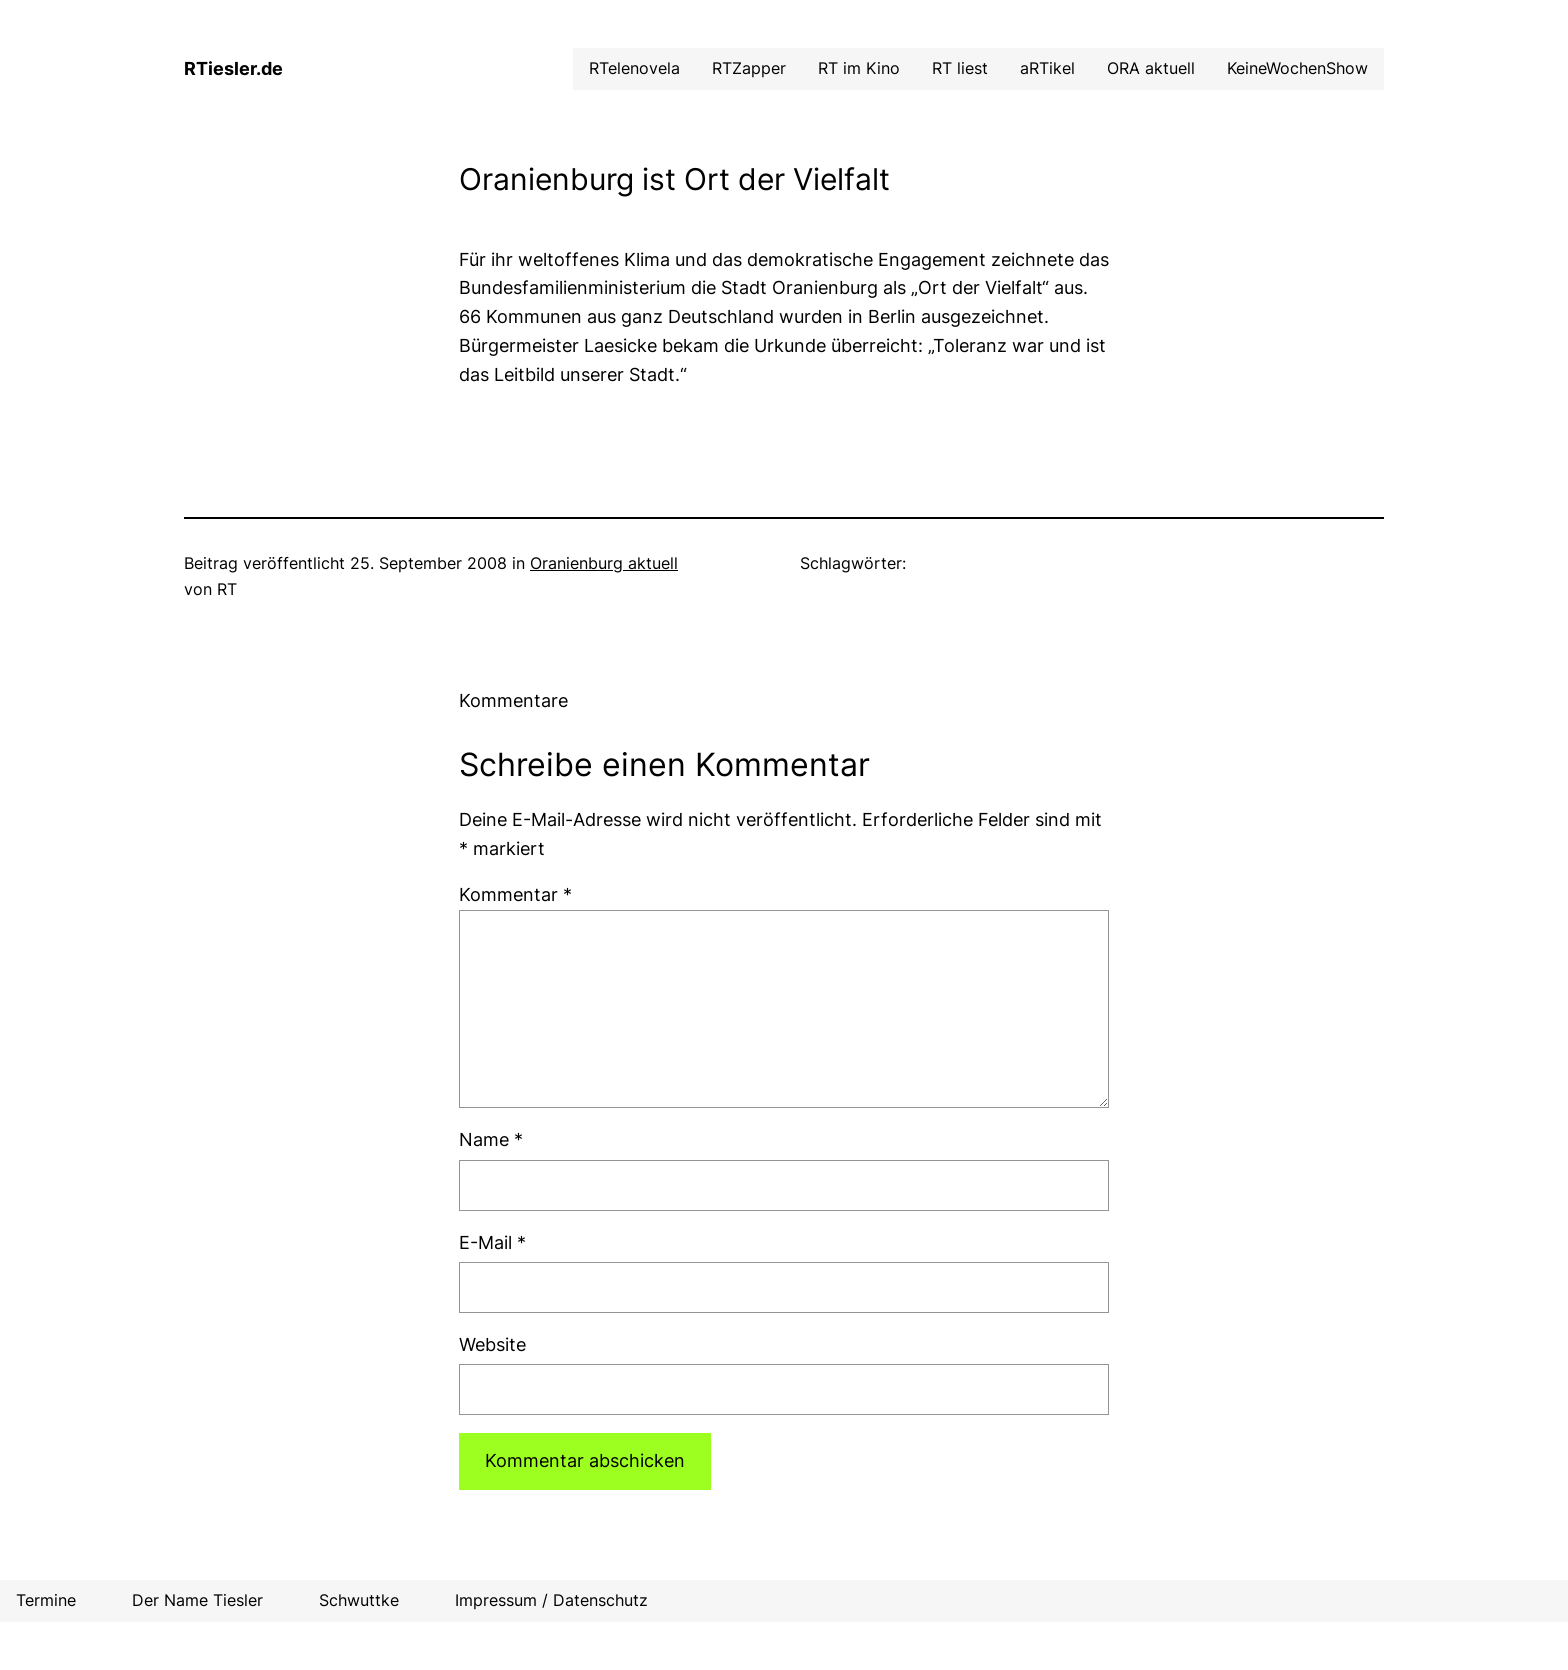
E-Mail (492, 1242)
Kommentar (515, 894)
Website (492, 1344)
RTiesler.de (233, 68)
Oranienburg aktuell (604, 563)
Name (491, 1139)
